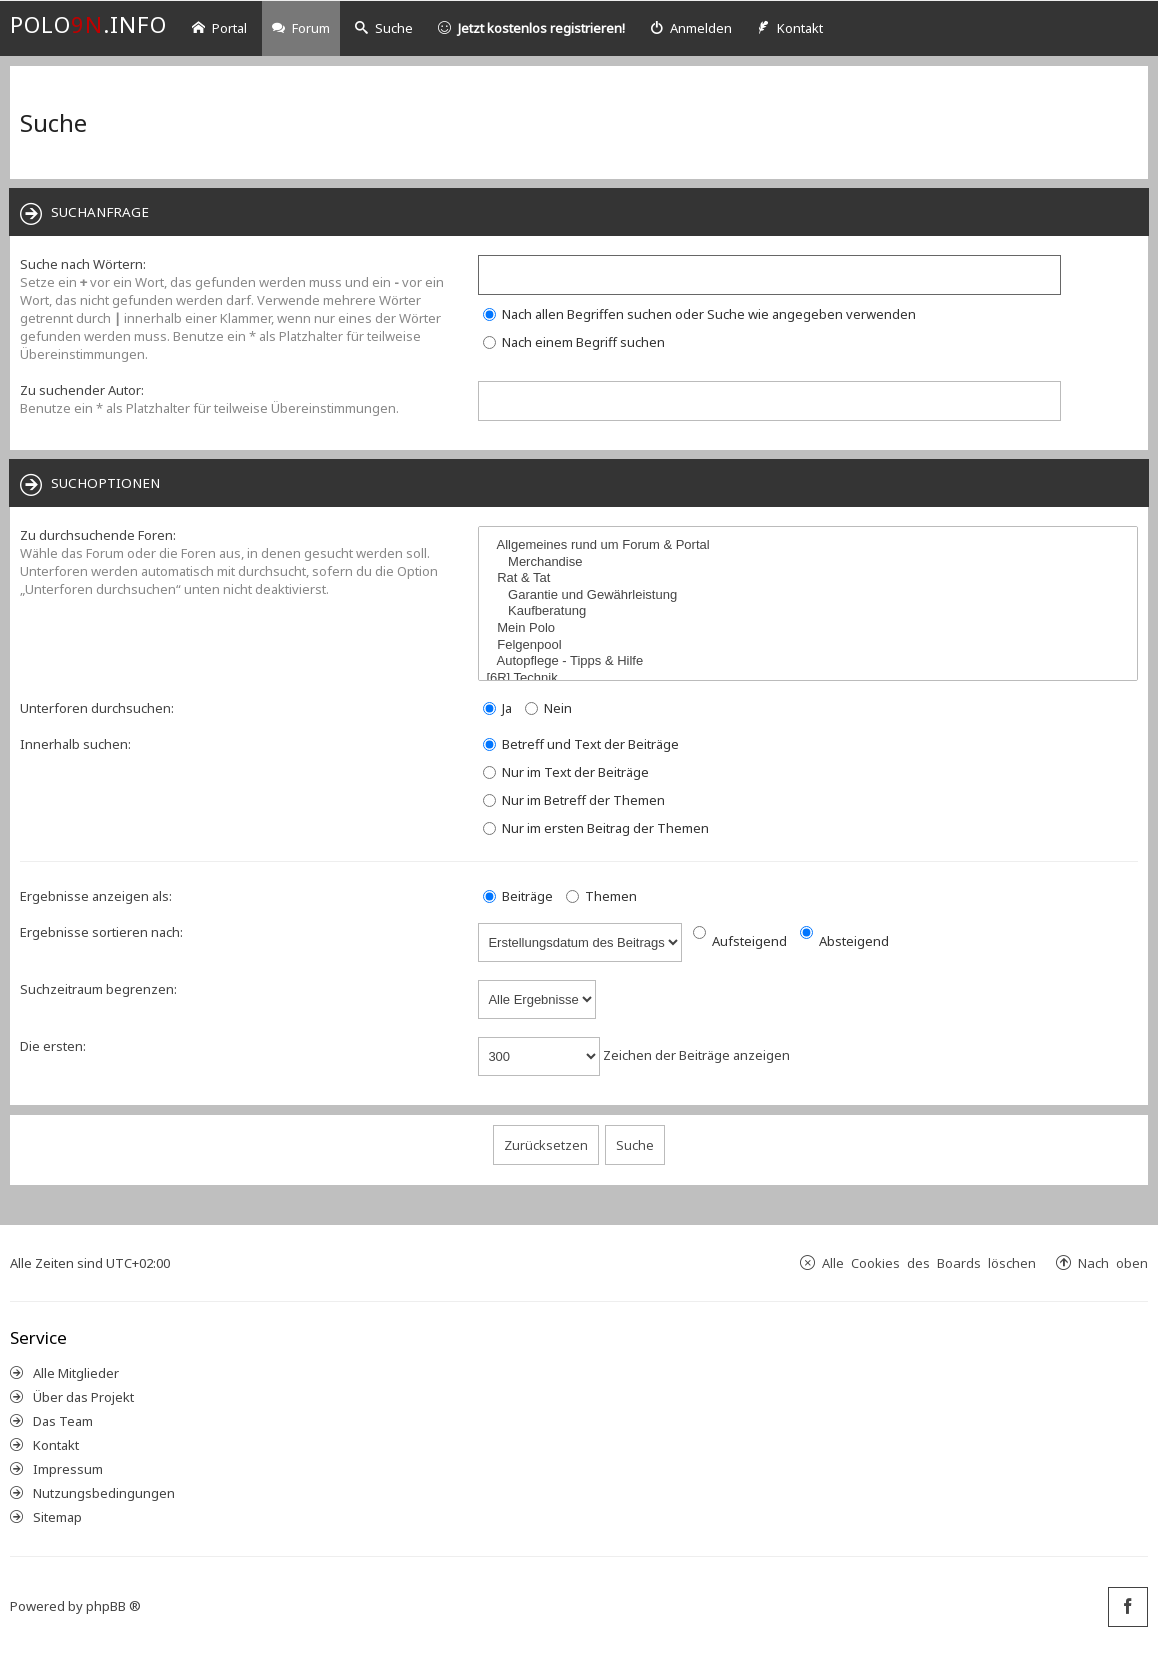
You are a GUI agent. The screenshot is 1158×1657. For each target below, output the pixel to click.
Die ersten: (53, 1046)
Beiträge (518, 896)
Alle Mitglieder (76, 1373)
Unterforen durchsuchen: (97, 708)
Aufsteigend (740, 941)
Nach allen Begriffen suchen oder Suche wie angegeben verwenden (699, 314)
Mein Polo (810, 628)
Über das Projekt (83, 1397)
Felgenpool (810, 645)
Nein (548, 708)
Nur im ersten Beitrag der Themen (596, 828)
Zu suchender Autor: (82, 390)
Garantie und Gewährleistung (810, 595)
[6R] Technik (810, 678)
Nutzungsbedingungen (104, 1493)
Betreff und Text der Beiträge (581, 744)
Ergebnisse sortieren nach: (101, 932)
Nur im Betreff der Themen (574, 800)
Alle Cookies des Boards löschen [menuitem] (929, 1262)
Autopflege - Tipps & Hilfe (810, 661)
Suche (384, 28)
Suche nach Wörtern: (83, 264)
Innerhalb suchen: (75, 744)
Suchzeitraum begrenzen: (98, 989)
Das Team (63, 1421)
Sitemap (57, 1517)
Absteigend (844, 941)
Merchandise (810, 562)
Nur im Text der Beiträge (566, 772)
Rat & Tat (810, 578)
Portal (219, 28)
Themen (601, 896)
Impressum (68, 1469)
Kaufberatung (810, 611)
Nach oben (1113, 1262)
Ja (497, 708)
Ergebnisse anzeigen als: (96, 896)
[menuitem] (691, 28)
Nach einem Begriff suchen (574, 342)
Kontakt (56, 1445)
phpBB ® (113, 1606)
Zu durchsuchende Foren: (98, 535)
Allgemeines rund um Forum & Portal (810, 545)
